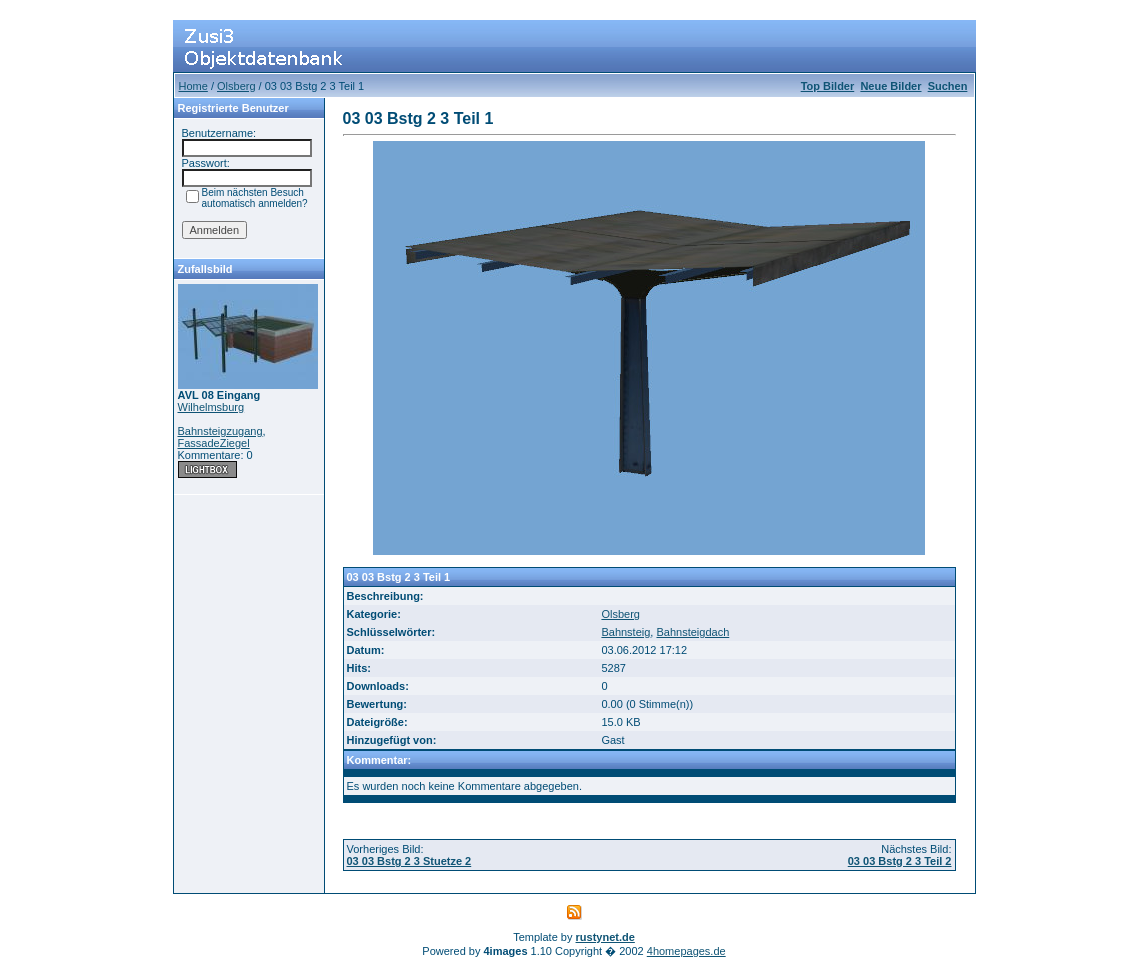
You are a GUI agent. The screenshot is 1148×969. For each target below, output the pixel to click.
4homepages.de (686, 951)
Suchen (948, 86)
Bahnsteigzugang (220, 431)
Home (193, 86)
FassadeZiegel (214, 443)
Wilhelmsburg (211, 407)
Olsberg (236, 86)
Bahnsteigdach (692, 632)
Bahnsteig (625, 632)
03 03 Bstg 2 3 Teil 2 (900, 861)
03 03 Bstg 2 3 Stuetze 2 (409, 861)
